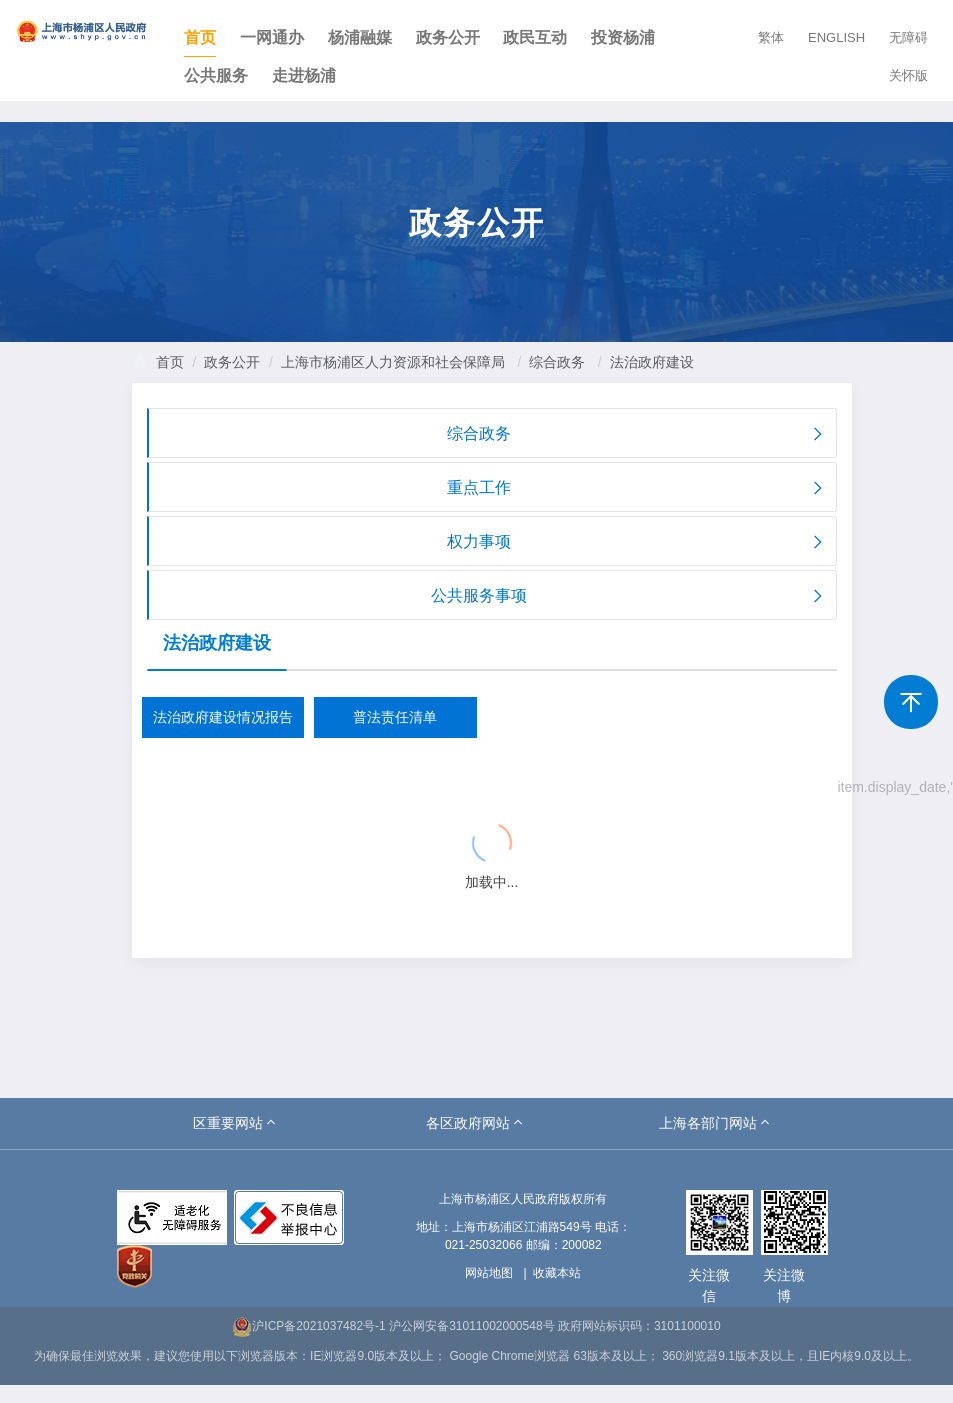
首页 (200, 37)
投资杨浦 (623, 37)
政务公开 (448, 37)
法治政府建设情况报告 (223, 717)
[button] (236, 1123)
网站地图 (489, 1273)
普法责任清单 (395, 717)
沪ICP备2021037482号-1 (308, 1326)
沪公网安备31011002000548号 (471, 1326)
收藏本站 (557, 1273)
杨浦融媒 (360, 37)
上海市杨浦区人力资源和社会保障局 (393, 362)
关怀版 (908, 75)
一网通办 (272, 37)
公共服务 (216, 75)
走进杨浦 (304, 75)
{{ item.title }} (214, 781)
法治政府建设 (652, 362)
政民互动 (535, 37)
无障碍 (908, 37)
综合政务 (557, 362)
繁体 (771, 37)
